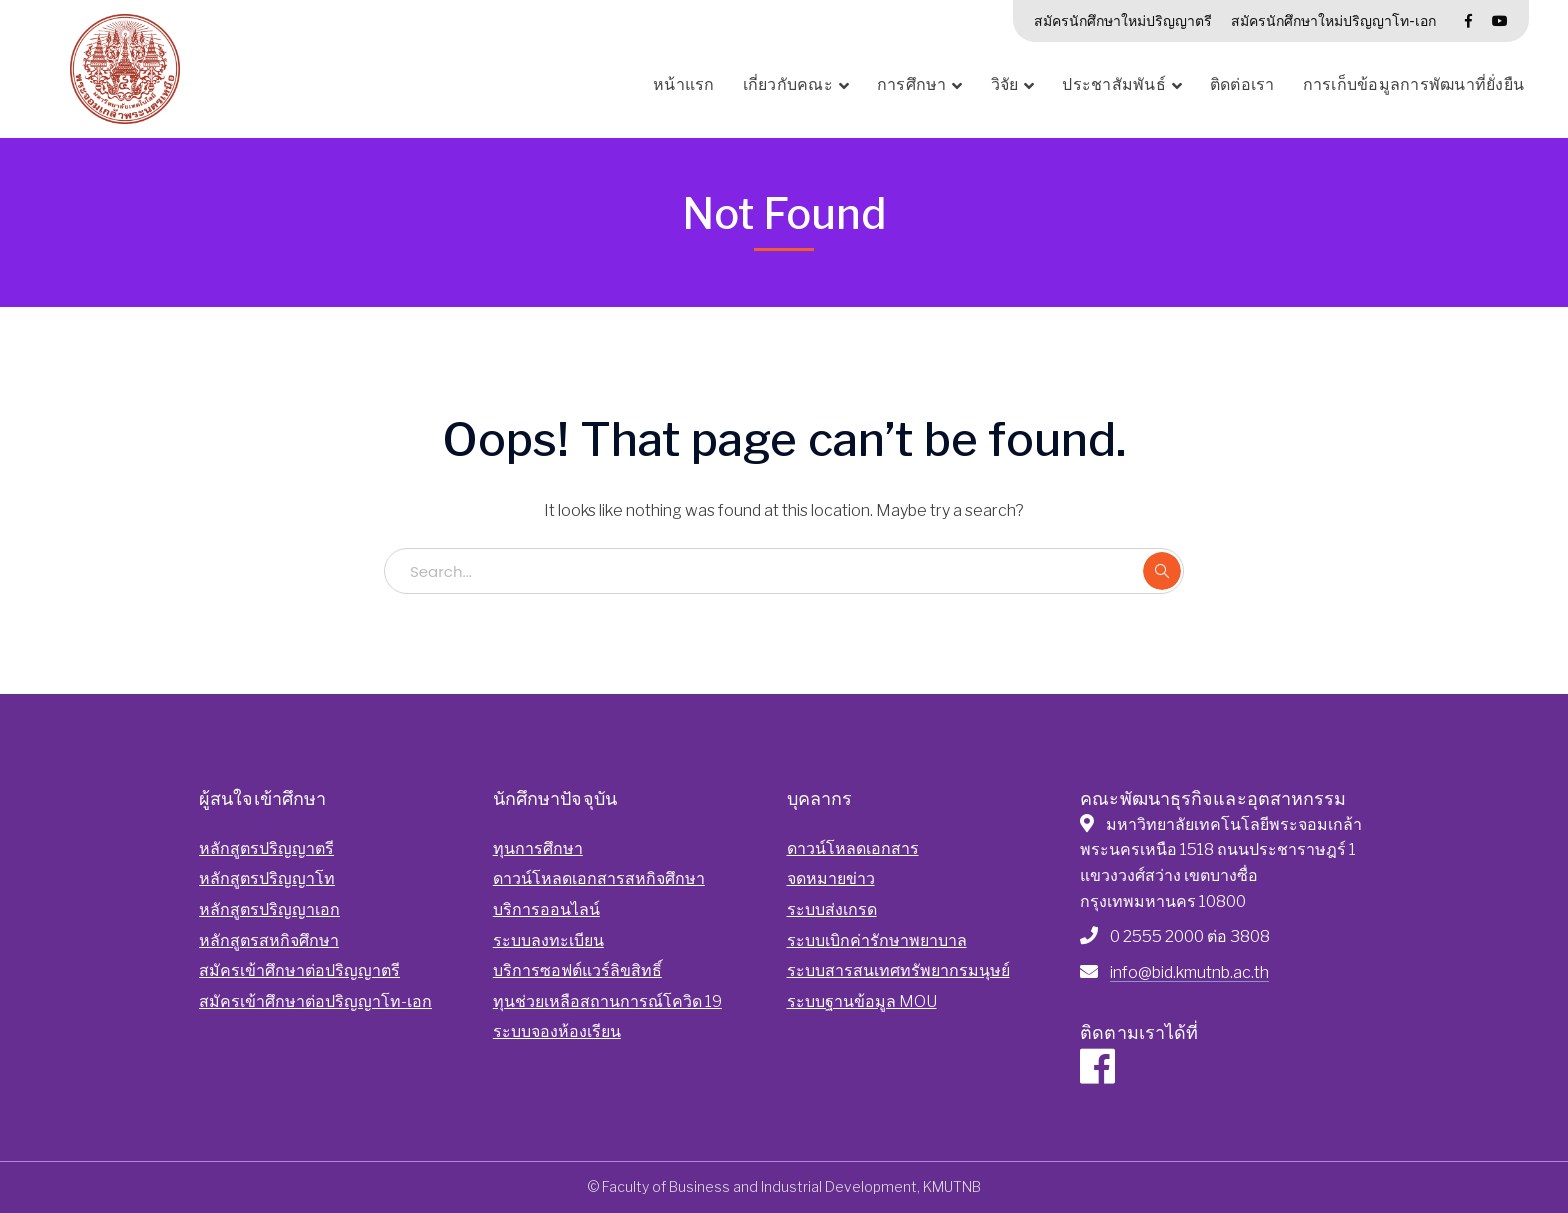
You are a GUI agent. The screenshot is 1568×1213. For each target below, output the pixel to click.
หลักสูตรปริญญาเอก (269, 909)
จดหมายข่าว (831, 878)
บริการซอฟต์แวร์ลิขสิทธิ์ (577, 970)
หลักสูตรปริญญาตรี (266, 848)
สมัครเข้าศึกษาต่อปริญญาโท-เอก (315, 1001)
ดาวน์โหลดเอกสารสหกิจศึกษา (599, 878)
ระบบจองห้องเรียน (557, 1031)
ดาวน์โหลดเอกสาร (853, 848)
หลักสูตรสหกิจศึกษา (269, 940)
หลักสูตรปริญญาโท (267, 878)
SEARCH (1162, 571)
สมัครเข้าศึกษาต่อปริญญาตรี (299, 970)
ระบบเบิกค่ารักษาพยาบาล (877, 940)
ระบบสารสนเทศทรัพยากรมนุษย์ (898, 970)
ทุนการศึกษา (538, 848)
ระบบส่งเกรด (832, 909)
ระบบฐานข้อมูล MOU (862, 1001)
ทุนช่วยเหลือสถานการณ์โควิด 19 (607, 1001)
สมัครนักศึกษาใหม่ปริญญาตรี (1123, 20)
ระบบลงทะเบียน (548, 940)
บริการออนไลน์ (546, 909)
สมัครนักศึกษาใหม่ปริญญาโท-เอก (1333, 20)
